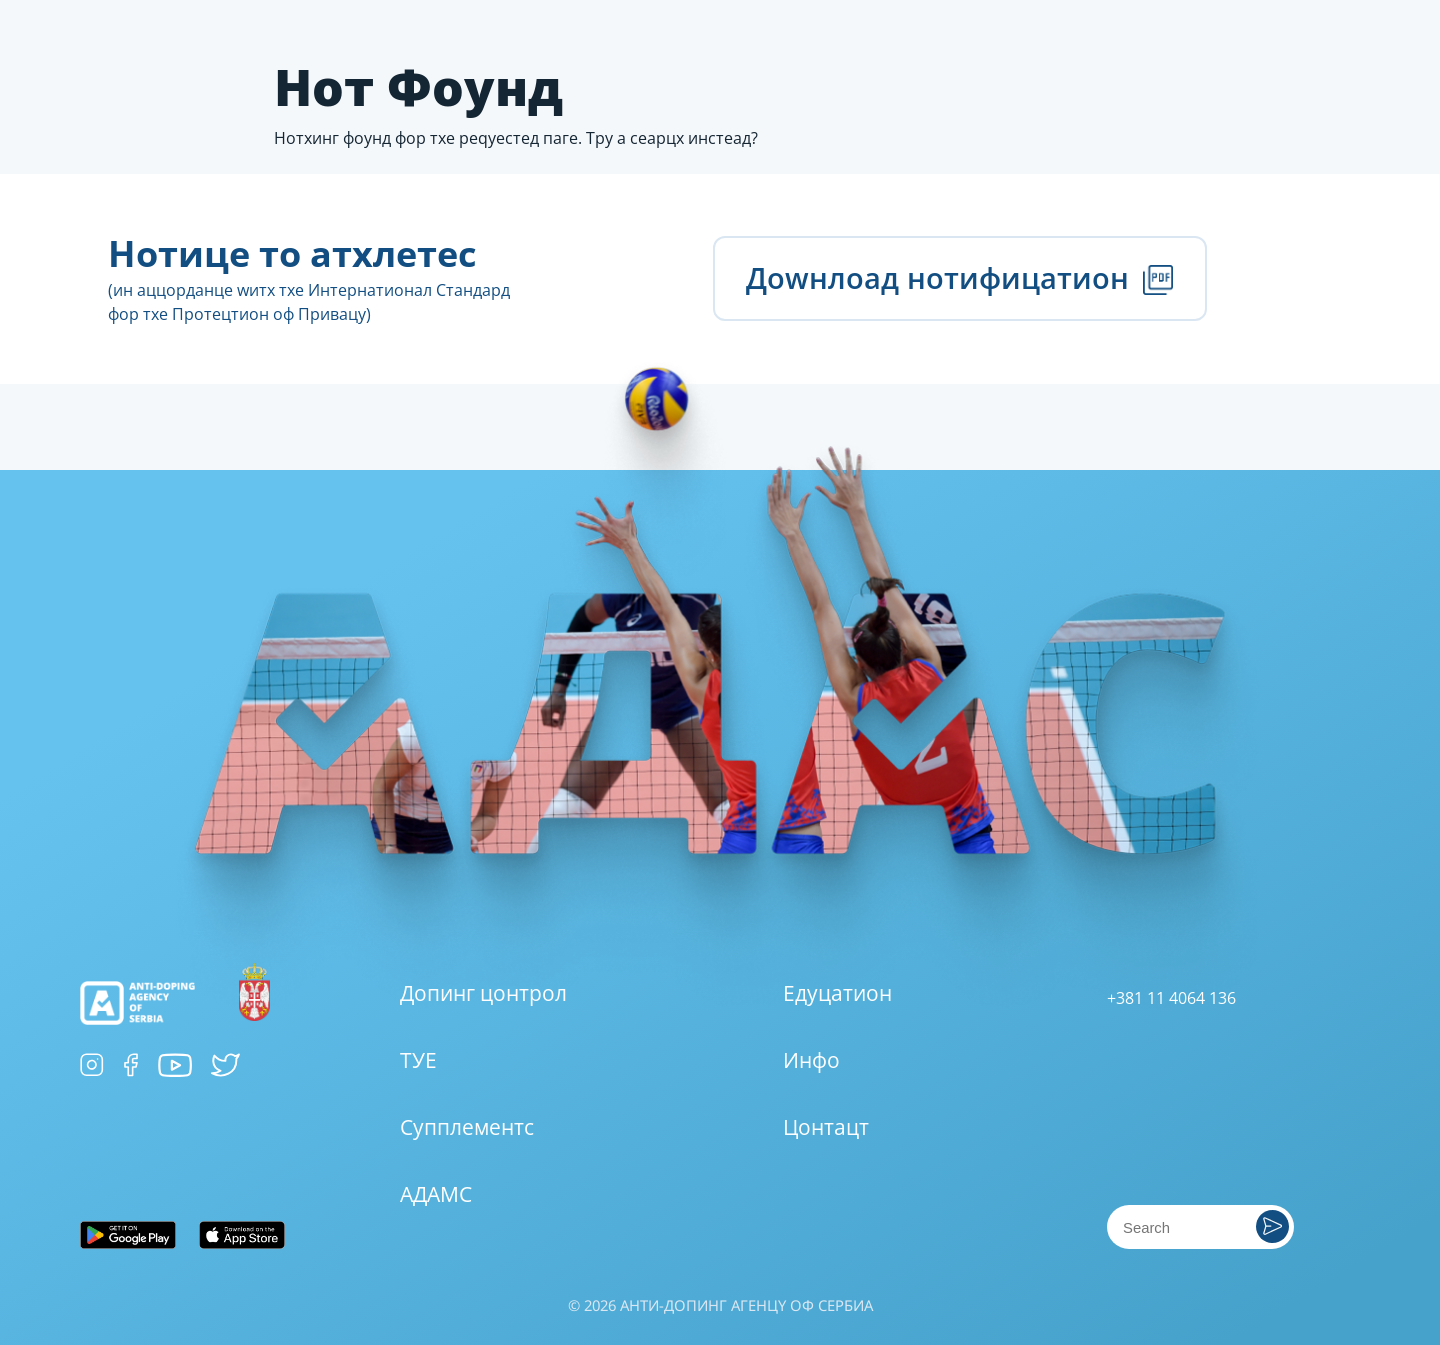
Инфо (811, 1060)
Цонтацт (826, 1127)
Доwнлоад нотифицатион (959, 277)
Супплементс (467, 1127)
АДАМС (436, 1194)
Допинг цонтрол (483, 993)
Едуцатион (837, 993)
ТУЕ (418, 1060)
